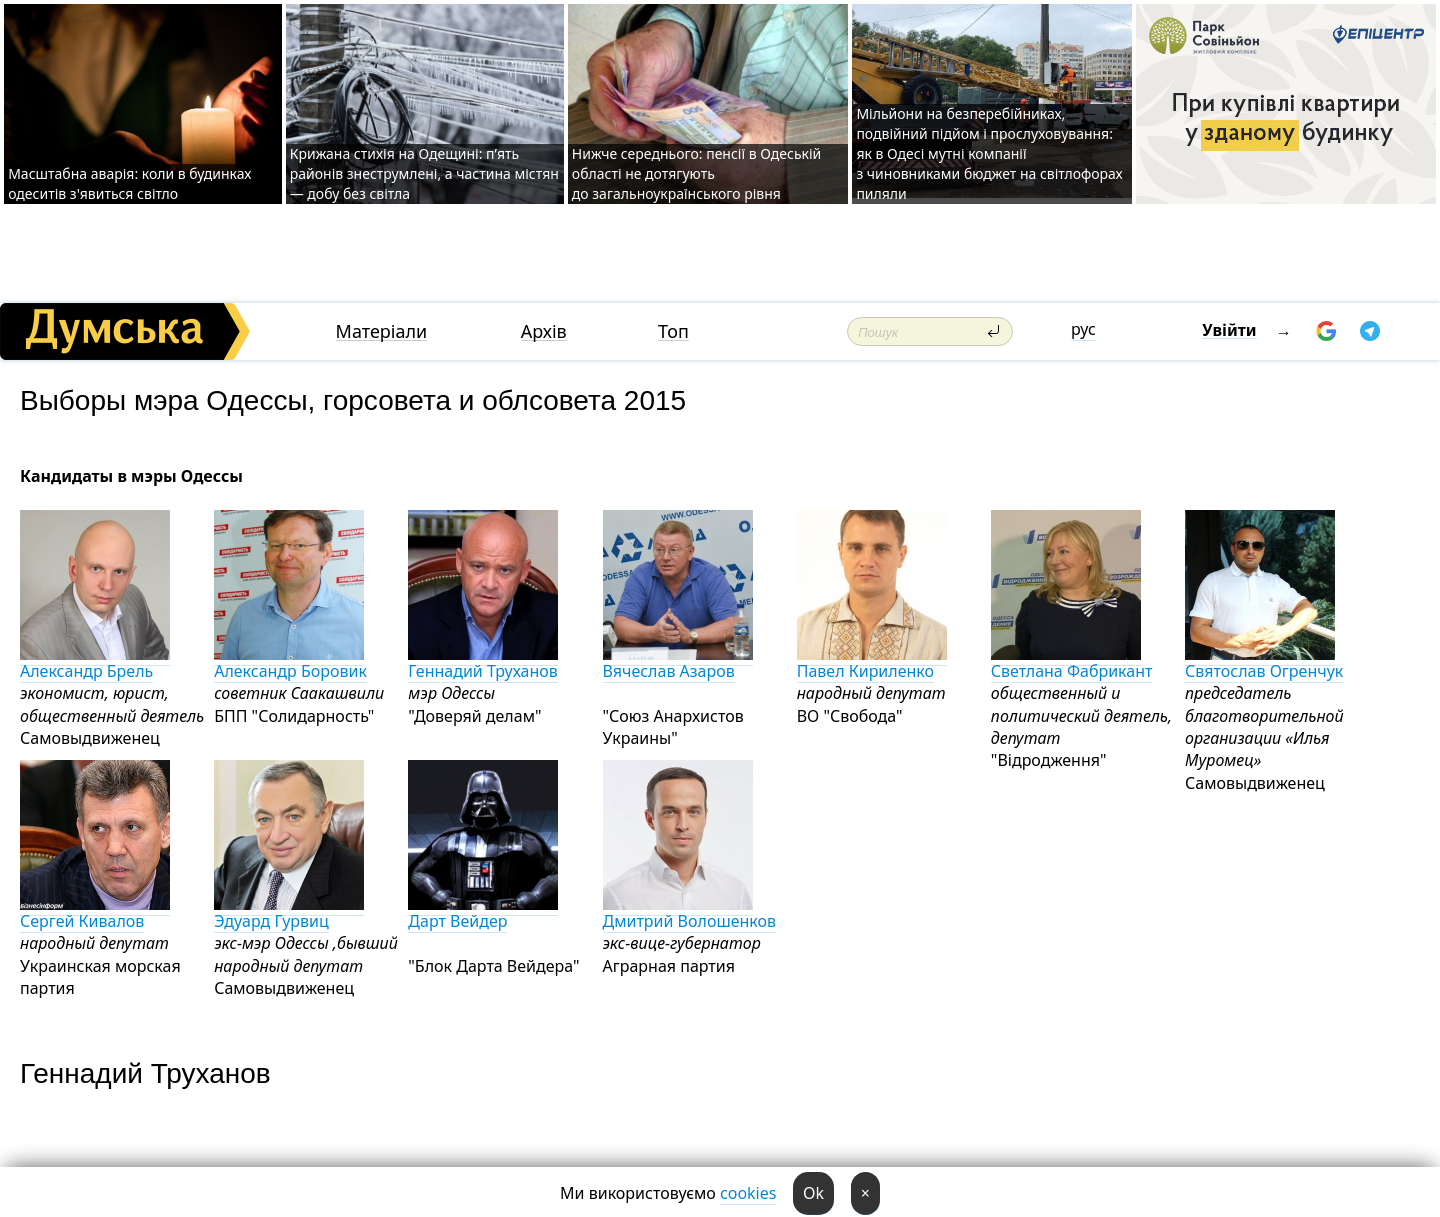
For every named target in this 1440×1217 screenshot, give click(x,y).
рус (1083, 329)
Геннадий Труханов (483, 662)
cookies (748, 1193)
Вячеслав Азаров (678, 662)
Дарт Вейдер (483, 912)
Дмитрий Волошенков (690, 912)
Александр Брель (95, 662)
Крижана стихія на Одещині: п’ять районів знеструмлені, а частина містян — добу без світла (424, 173)
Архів (544, 331)
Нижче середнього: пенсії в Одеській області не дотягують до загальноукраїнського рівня (696, 173)
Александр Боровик (290, 662)
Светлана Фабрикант (1072, 662)
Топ (673, 331)
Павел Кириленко (872, 662)
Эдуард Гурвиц (289, 912)
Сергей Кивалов (95, 912)
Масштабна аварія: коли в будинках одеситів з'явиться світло (129, 183)
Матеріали (382, 331)
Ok (813, 1193)
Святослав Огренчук (1264, 662)
